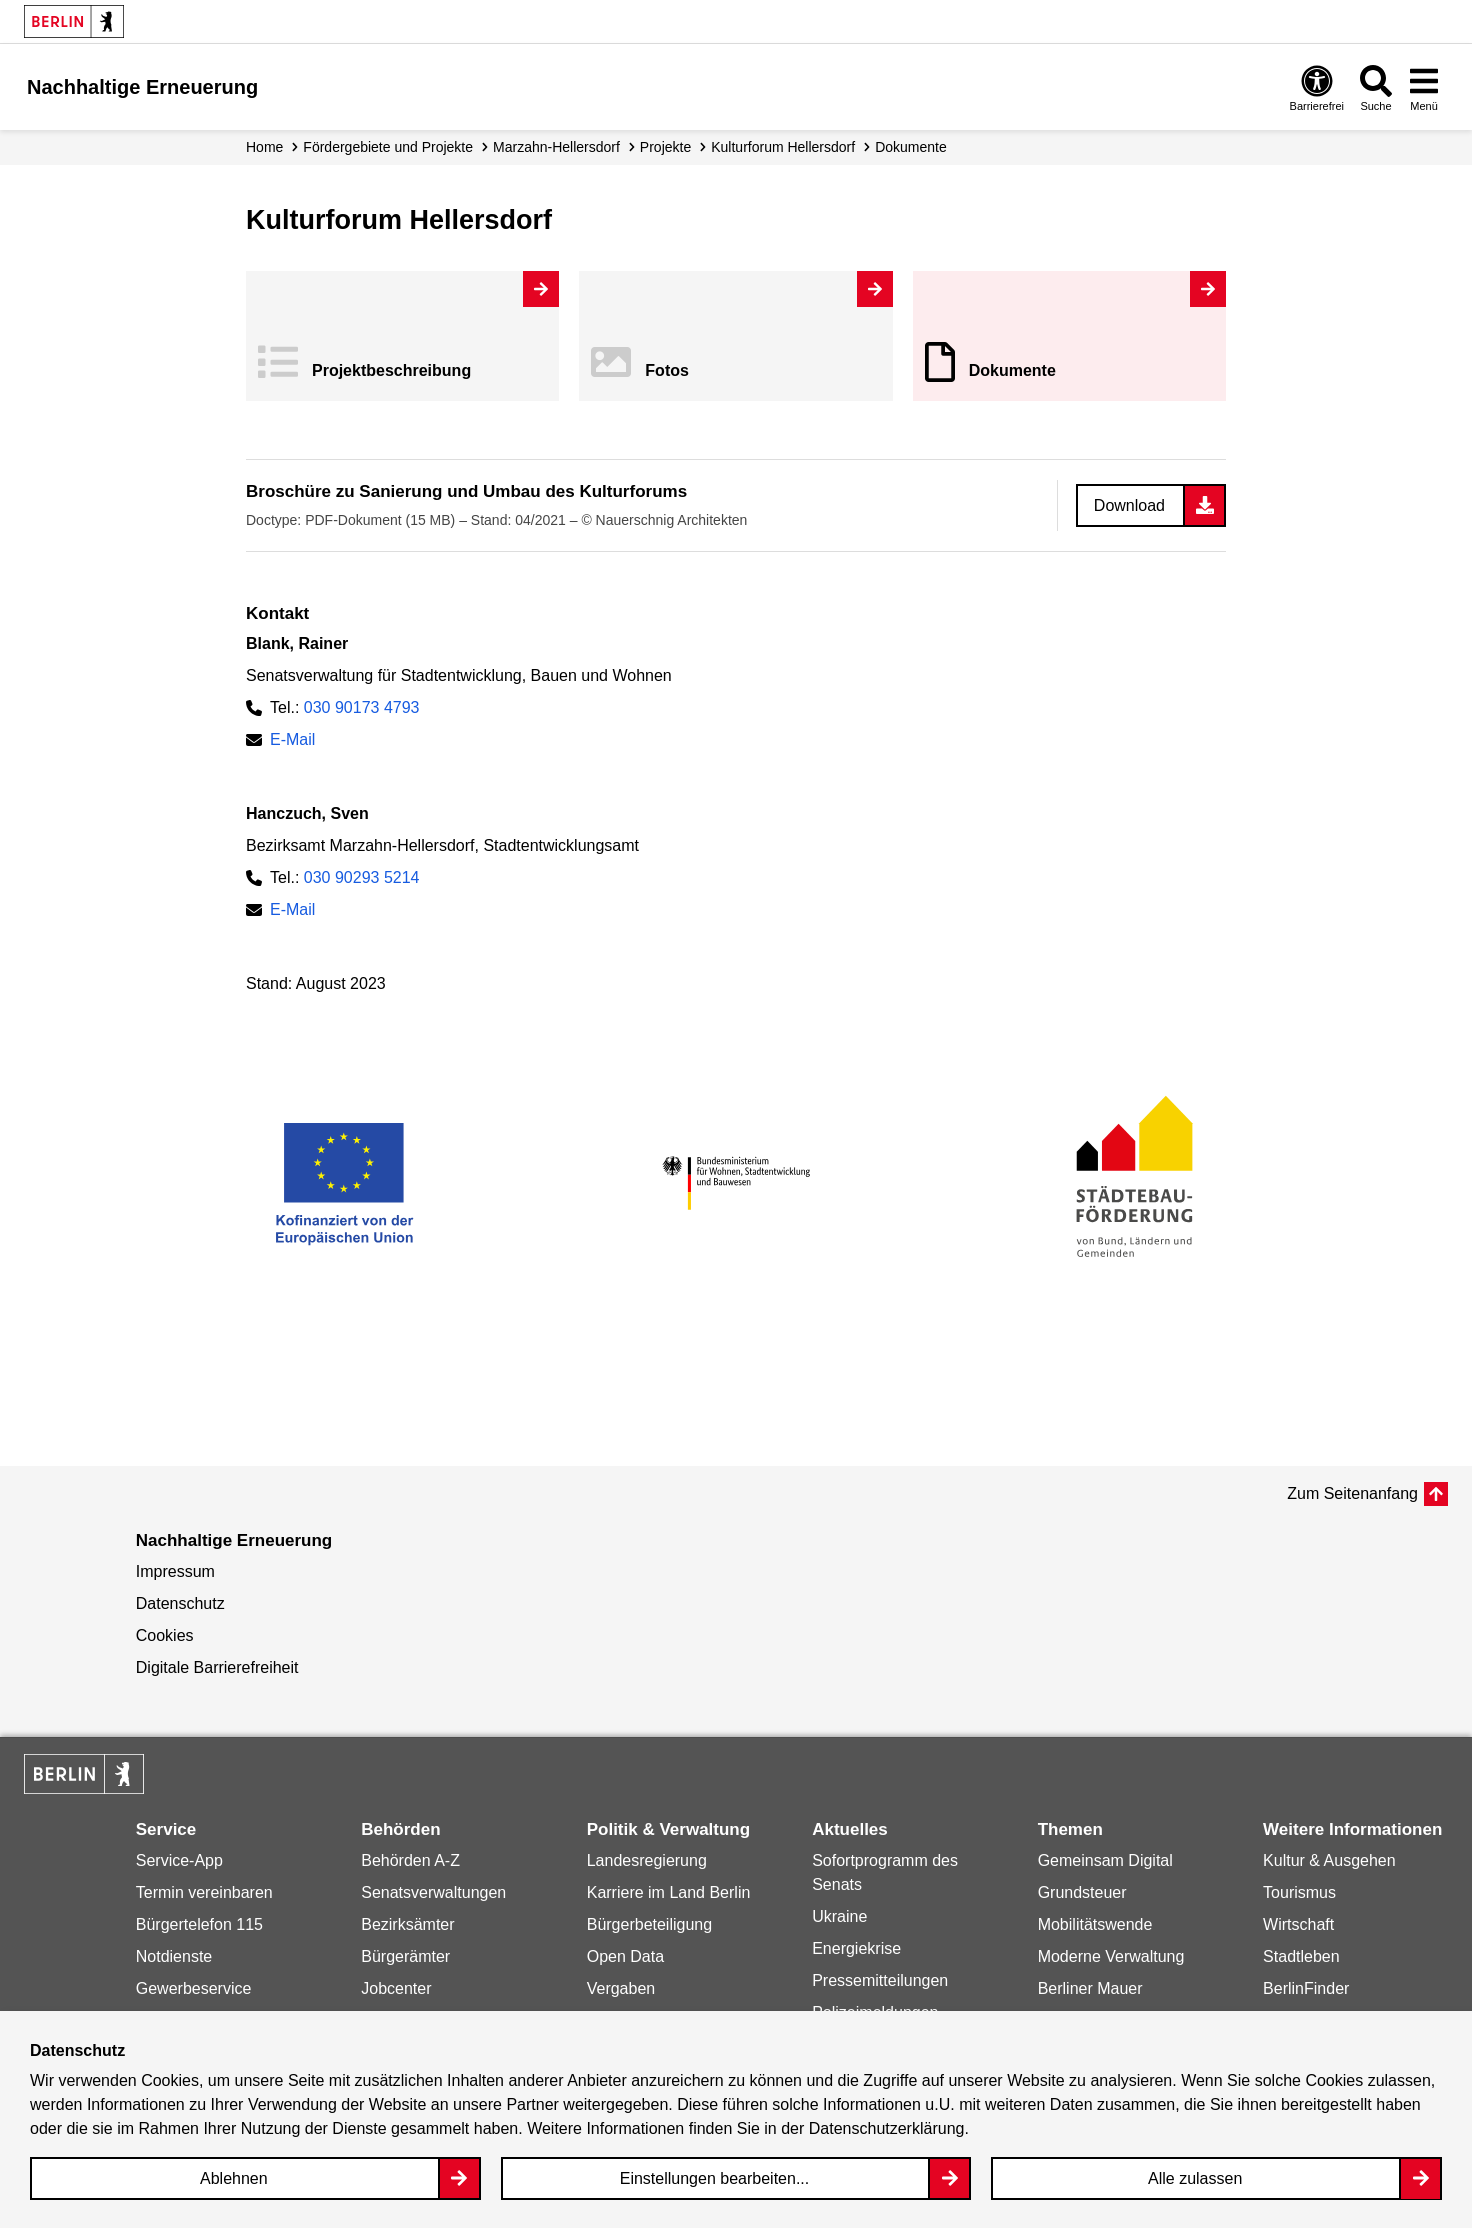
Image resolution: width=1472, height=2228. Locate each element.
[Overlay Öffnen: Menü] (1424, 87)
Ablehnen (234, 2178)
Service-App (179, 1860)
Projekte (665, 147)
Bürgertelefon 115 (199, 1924)
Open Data (625, 1956)
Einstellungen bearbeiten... (714, 2178)
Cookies (165, 1635)
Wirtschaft (1298, 1924)
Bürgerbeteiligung (649, 1924)
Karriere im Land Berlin (669, 1892)
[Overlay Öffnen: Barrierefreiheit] (1317, 87)
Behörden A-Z (410, 1860)
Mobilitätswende (1095, 1924)
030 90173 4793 (362, 707)
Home (264, 147)
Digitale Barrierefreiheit (217, 1667)
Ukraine (839, 1916)
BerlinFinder (1306, 1988)
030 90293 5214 (362, 877)
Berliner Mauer (1090, 1988)
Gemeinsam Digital (1105, 1860)
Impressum (175, 1571)
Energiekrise (856, 1948)
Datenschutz (180, 1603)
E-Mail (292, 739)
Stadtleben (1301, 1956)
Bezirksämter (407, 1924)
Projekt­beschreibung (391, 370)
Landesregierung (647, 1860)
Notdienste (174, 1956)
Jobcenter (396, 1988)
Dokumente (1012, 370)
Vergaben (621, 1988)
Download (1129, 505)
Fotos (667, 370)
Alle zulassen (1195, 2178)
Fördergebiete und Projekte (388, 147)
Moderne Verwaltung (1111, 1956)
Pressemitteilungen (880, 1980)
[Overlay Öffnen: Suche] (1376, 87)
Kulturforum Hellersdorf (783, 147)
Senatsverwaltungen (433, 1892)
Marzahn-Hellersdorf (556, 147)
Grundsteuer (1082, 1892)
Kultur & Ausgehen (1329, 1860)
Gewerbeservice (194, 1988)
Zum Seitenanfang (1352, 1493)
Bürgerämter (405, 1956)
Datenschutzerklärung (887, 2128)
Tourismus (1299, 1892)
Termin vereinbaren (204, 1892)
